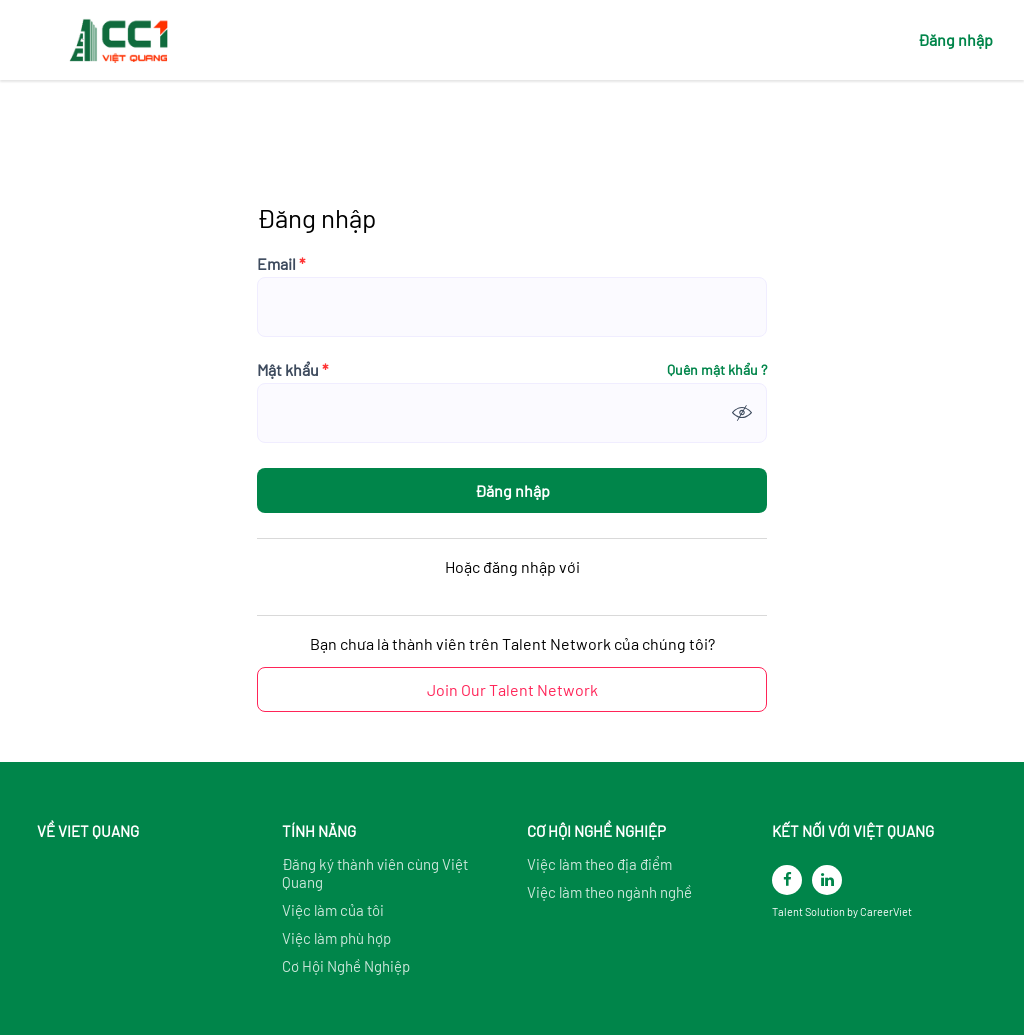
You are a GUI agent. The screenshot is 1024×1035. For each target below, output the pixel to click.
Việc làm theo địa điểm (599, 864)
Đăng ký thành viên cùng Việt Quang (375, 873)
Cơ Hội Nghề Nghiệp (346, 966)
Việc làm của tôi (333, 910)
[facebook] (787, 880)
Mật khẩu (292, 370)
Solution (826, 911)
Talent (788, 911)
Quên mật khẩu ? (717, 370)
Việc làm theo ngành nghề (609, 892)
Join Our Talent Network (512, 689)
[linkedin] (827, 880)
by (853, 911)
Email (281, 264)
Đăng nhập (955, 39)
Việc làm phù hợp (336, 938)
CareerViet (886, 911)
